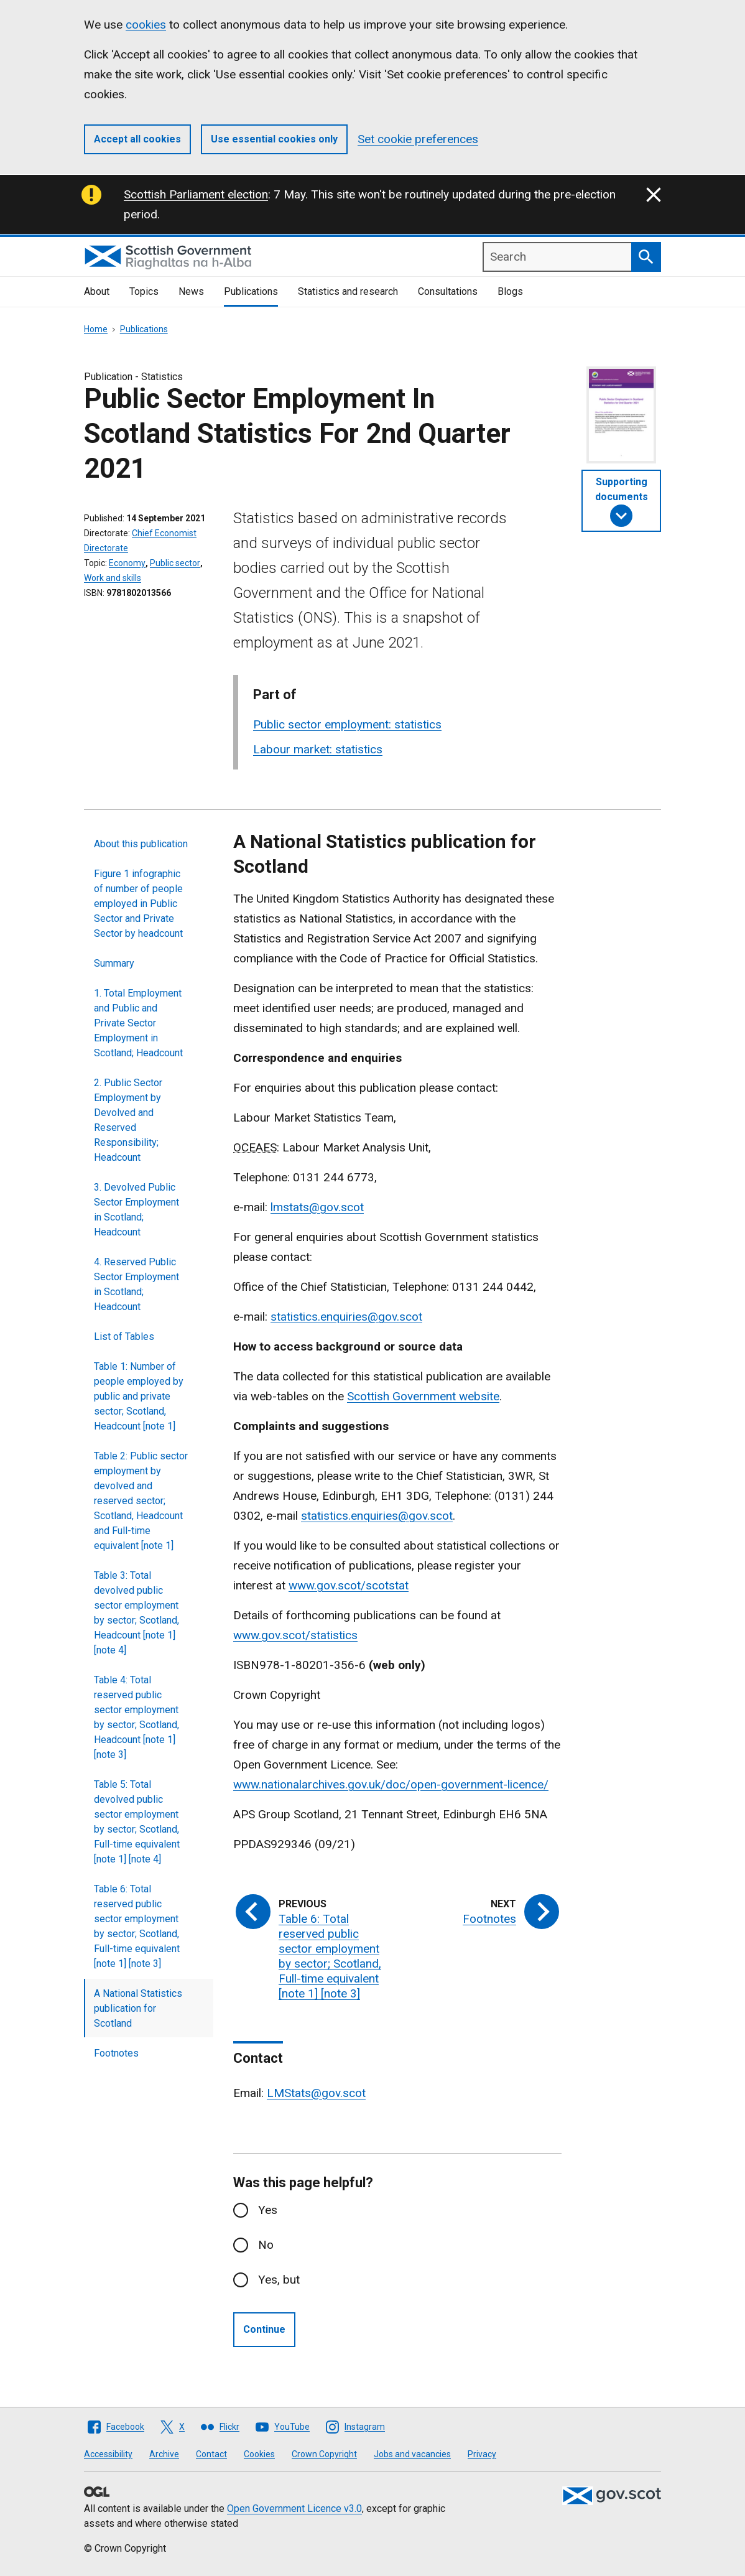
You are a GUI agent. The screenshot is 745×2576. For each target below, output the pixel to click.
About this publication (141, 844)
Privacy (482, 2454)
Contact (211, 2454)
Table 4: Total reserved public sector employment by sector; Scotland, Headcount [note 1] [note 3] (136, 1717)
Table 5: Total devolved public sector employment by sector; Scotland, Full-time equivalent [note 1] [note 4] (137, 1822)
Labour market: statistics (317, 749)
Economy (127, 563)
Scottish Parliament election (196, 194)
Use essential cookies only (274, 139)
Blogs (510, 291)
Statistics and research (348, 291)
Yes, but (279, 2279)
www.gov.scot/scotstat (349, 1585)
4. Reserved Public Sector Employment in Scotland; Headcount (136, 1284)
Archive (164, 2454)
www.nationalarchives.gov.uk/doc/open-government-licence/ (390, 1784)
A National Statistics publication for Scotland (138, 2008)
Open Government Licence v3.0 (294, 2508)
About (96, 291)
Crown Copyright (324, 2454)
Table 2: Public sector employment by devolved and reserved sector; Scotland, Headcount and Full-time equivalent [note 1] (141, 1500)
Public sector (175, 563)
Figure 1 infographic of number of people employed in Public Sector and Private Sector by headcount (138, 903)
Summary (114, 963)
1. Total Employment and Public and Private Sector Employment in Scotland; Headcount (138, 1023)
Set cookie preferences (418, 139)
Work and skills (112, 578)
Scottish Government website (423, 1396)
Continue (264, 2329)
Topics (144, 291)
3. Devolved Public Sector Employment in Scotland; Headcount (136, 1209)
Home (96, 329)
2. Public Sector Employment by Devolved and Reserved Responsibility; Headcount (128, 1120)
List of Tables (124, 1336)
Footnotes (116, 2053)
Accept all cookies (137, 139)
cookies (146, 24)
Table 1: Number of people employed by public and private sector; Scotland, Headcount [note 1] (138, 1396)
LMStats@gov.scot (316, 2093)
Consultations (448, 291)
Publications (251, 291)
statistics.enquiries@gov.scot (346, 1316)
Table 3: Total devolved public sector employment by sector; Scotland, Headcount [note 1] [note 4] (136, 1612)
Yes (267, 2210)
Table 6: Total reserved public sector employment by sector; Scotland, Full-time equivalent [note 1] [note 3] (137, 1926)
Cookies (259, 2454)
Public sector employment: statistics (347, 724)
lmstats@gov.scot (317, 1207)
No (266, 2245)
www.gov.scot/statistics (295, 1635)
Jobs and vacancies (412, 2454)
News (191, 291)
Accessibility (108, 2454)
